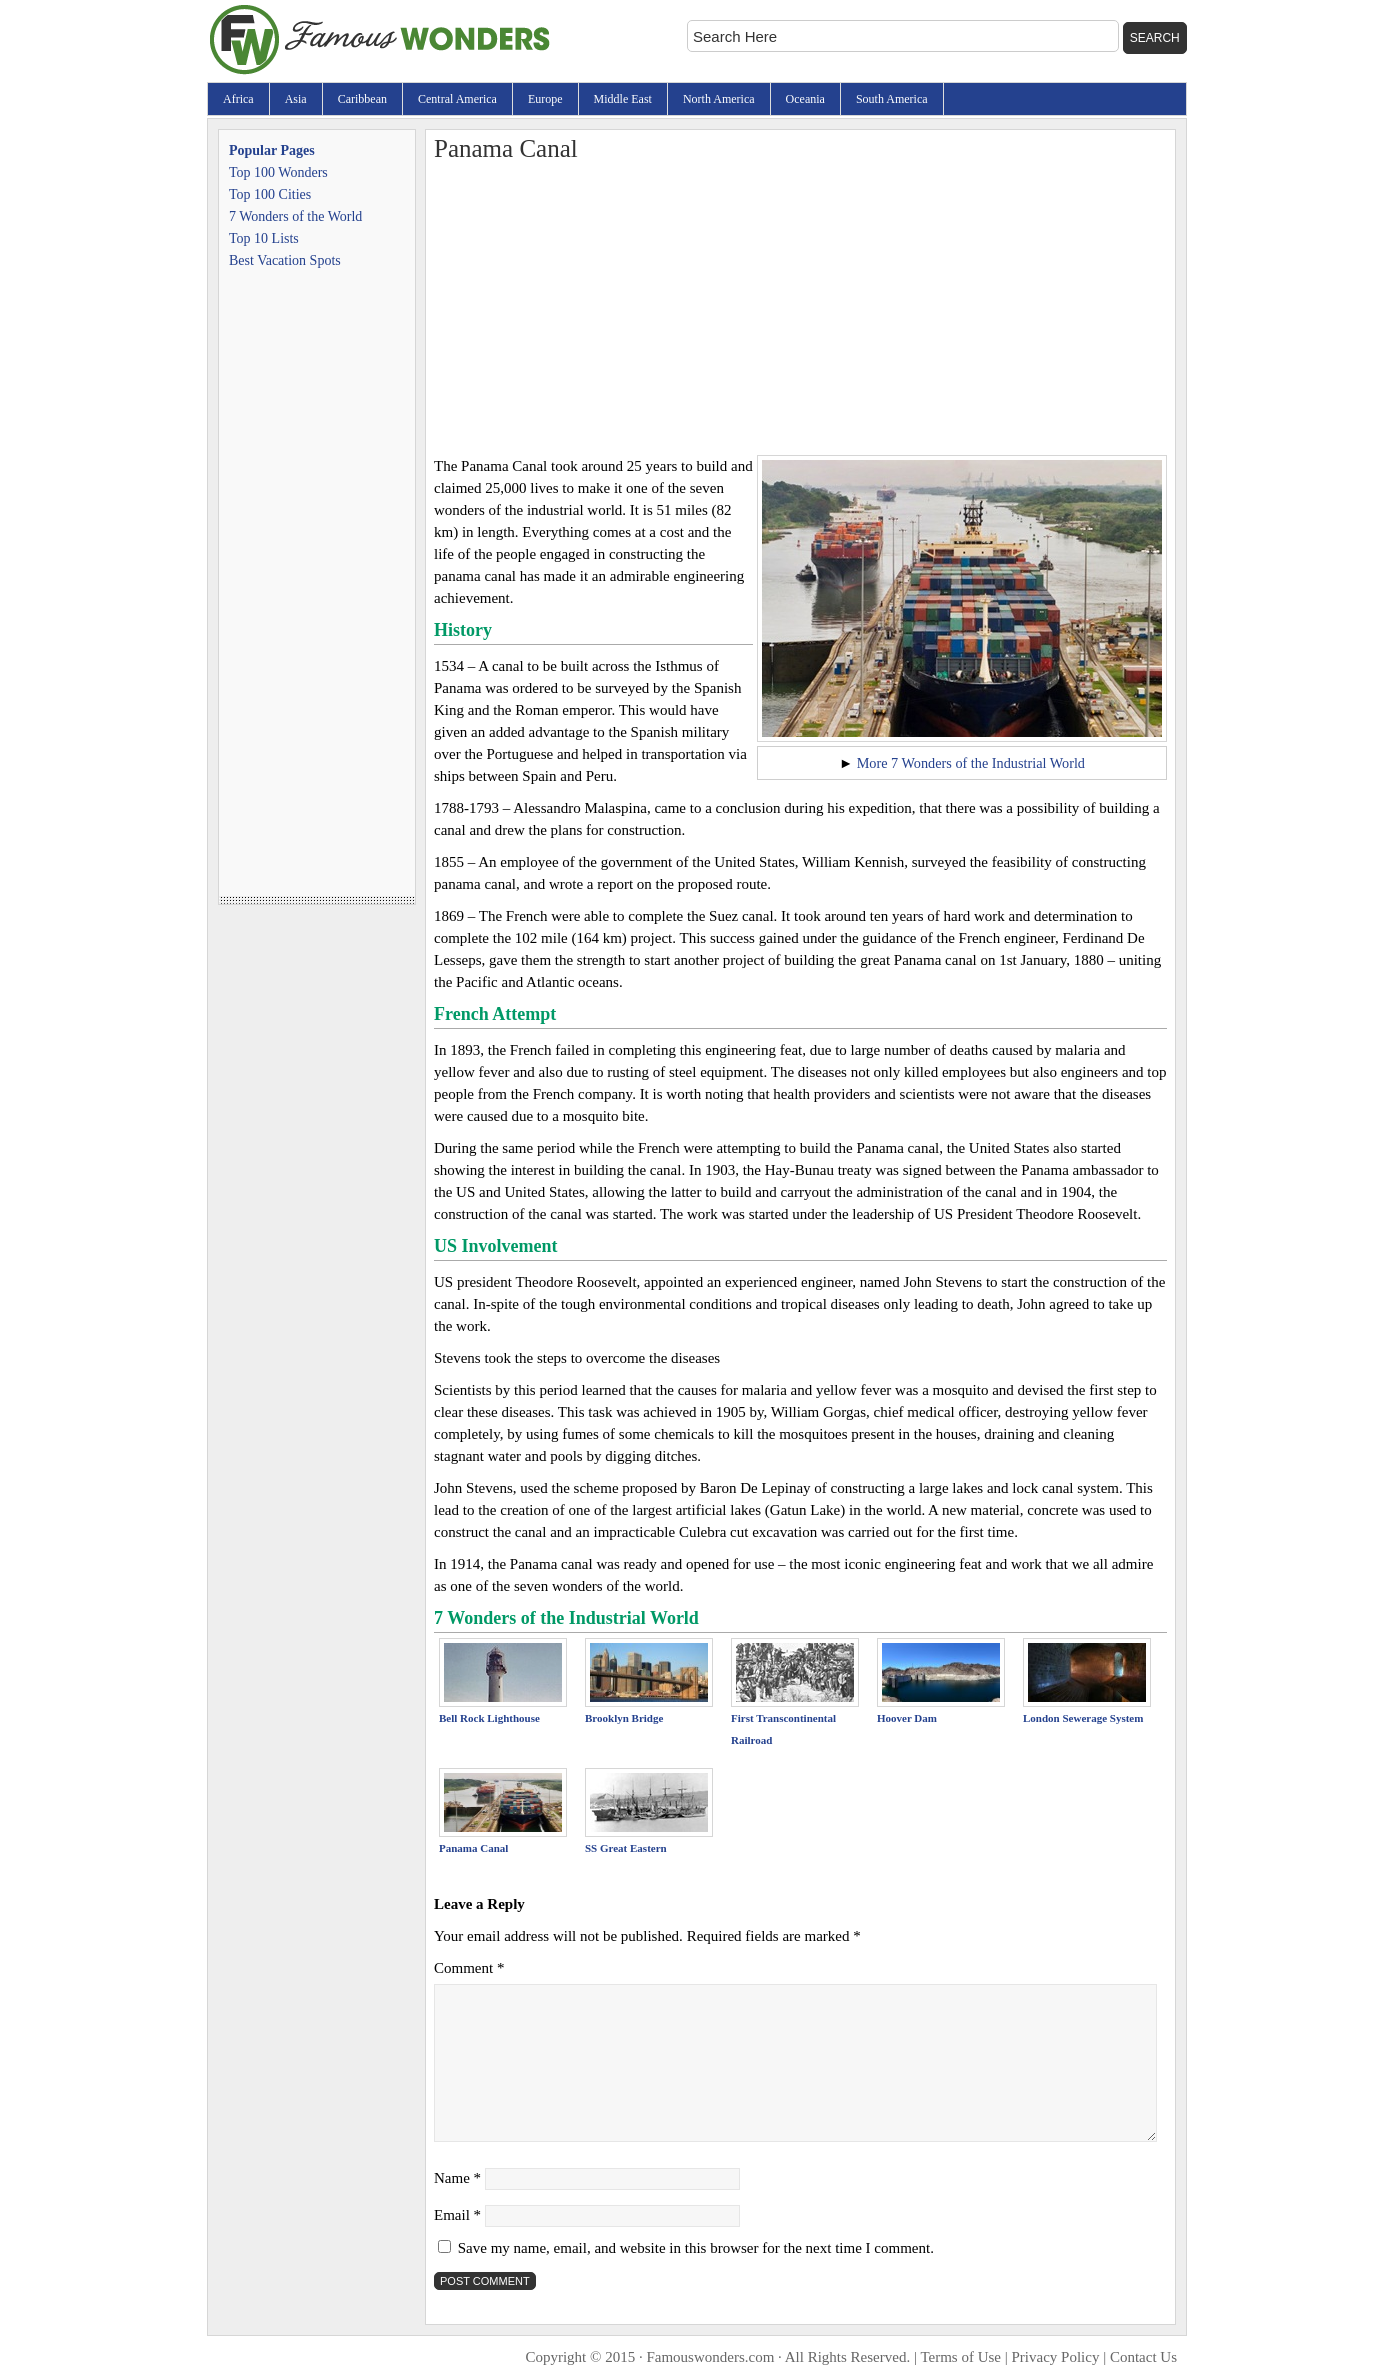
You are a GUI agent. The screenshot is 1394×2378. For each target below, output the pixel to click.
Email (457, 2215)
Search (1155, 38)
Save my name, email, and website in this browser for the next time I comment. (696, 2248)
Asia (296, 99)
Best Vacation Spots (285, 260)
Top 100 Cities (270, 194)
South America (892, 99)
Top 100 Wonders (278, 172)
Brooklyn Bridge (624, 1718)
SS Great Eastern (626, 1848)
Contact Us (1143, 2357)
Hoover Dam (907, 1718)
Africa (238, 99)
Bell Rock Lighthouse (489, 1718)
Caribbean (362, 99)
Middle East (623, 99)
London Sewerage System (1083, 1718)
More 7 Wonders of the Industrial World (971, 763)
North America (719, 99)
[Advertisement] (800, 305)
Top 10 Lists (264, 238)
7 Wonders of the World (295, 216)
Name (457, 2178)
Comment (469, 1968)
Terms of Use (960, 2357)
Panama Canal (473, 1848)
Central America (457, 99)
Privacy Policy (1056, 2357)
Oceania (805, 99)
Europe (545, 99)
